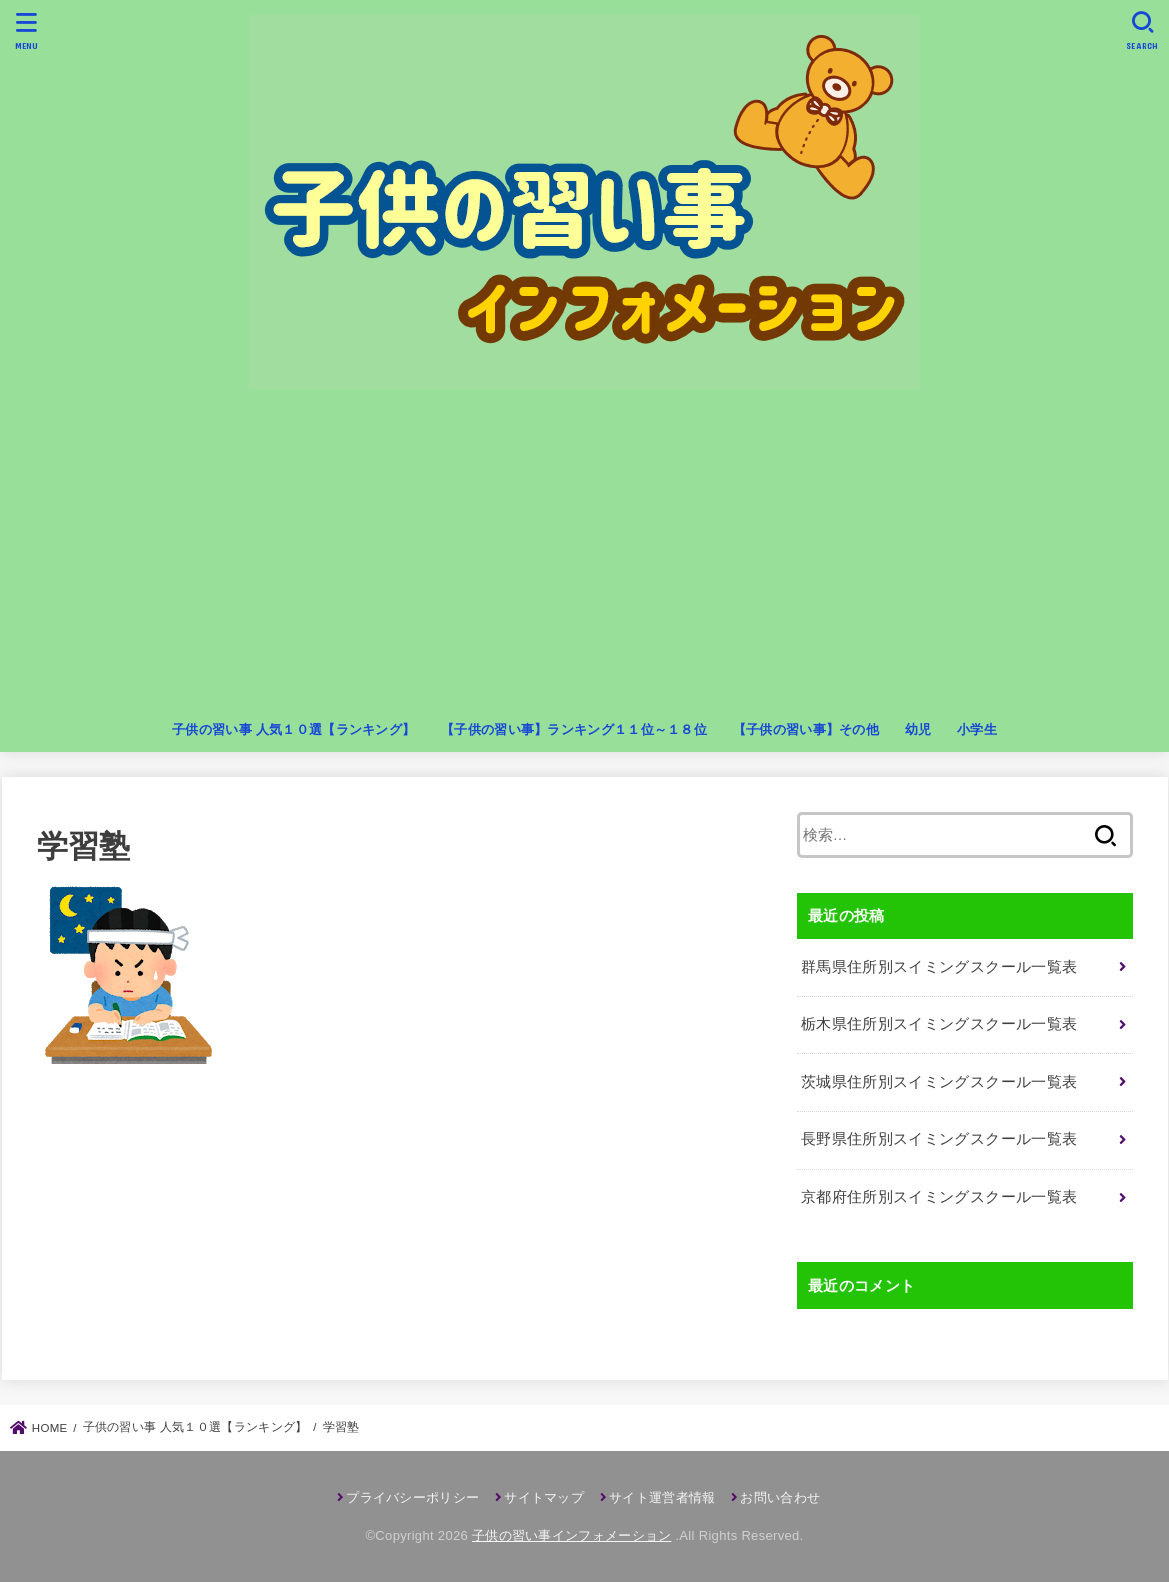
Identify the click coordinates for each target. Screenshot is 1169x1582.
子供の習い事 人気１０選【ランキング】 (293, 729)
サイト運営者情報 (662, 1497)
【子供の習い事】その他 (806, 729)
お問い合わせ (780, 1497)
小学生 (977, 729)
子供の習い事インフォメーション (572, 1535)
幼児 (918, 729)
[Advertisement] (585, 559)
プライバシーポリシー (412, 1497)
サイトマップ (544, 1497)
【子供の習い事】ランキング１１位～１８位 (574, 729)
